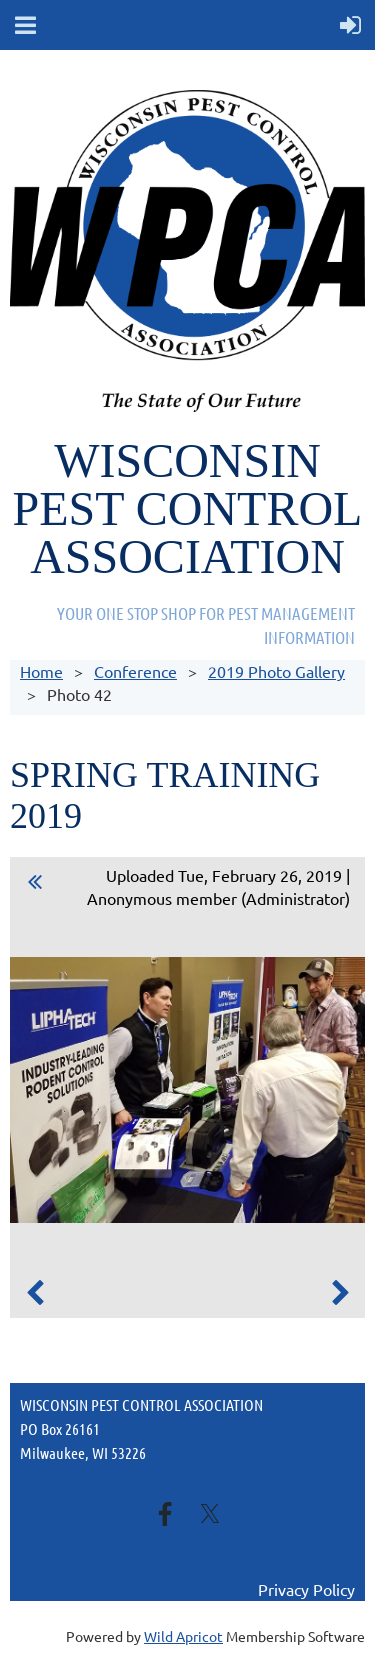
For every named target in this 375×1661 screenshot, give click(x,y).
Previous (35, 1293)
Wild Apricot (183, 1636)
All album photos (35, 885)
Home (41, 671)
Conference (135, 671)
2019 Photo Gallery (276, 671)
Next (340, 1293)
